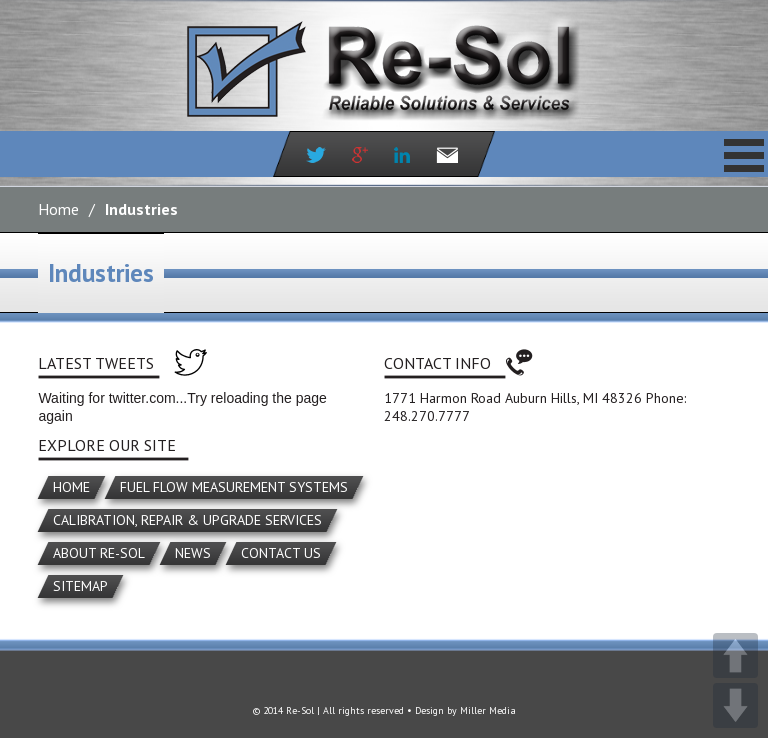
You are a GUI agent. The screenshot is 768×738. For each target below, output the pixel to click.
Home (58, 209)
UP (735, 655)
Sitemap (80, 586)
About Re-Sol (99, 553)
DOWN (735, 705)
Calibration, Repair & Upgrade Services (187, 520)
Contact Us (281, 553)
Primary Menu (744, 155)
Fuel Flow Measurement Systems (234, 487)
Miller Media (488, 710)
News (193, 553)
